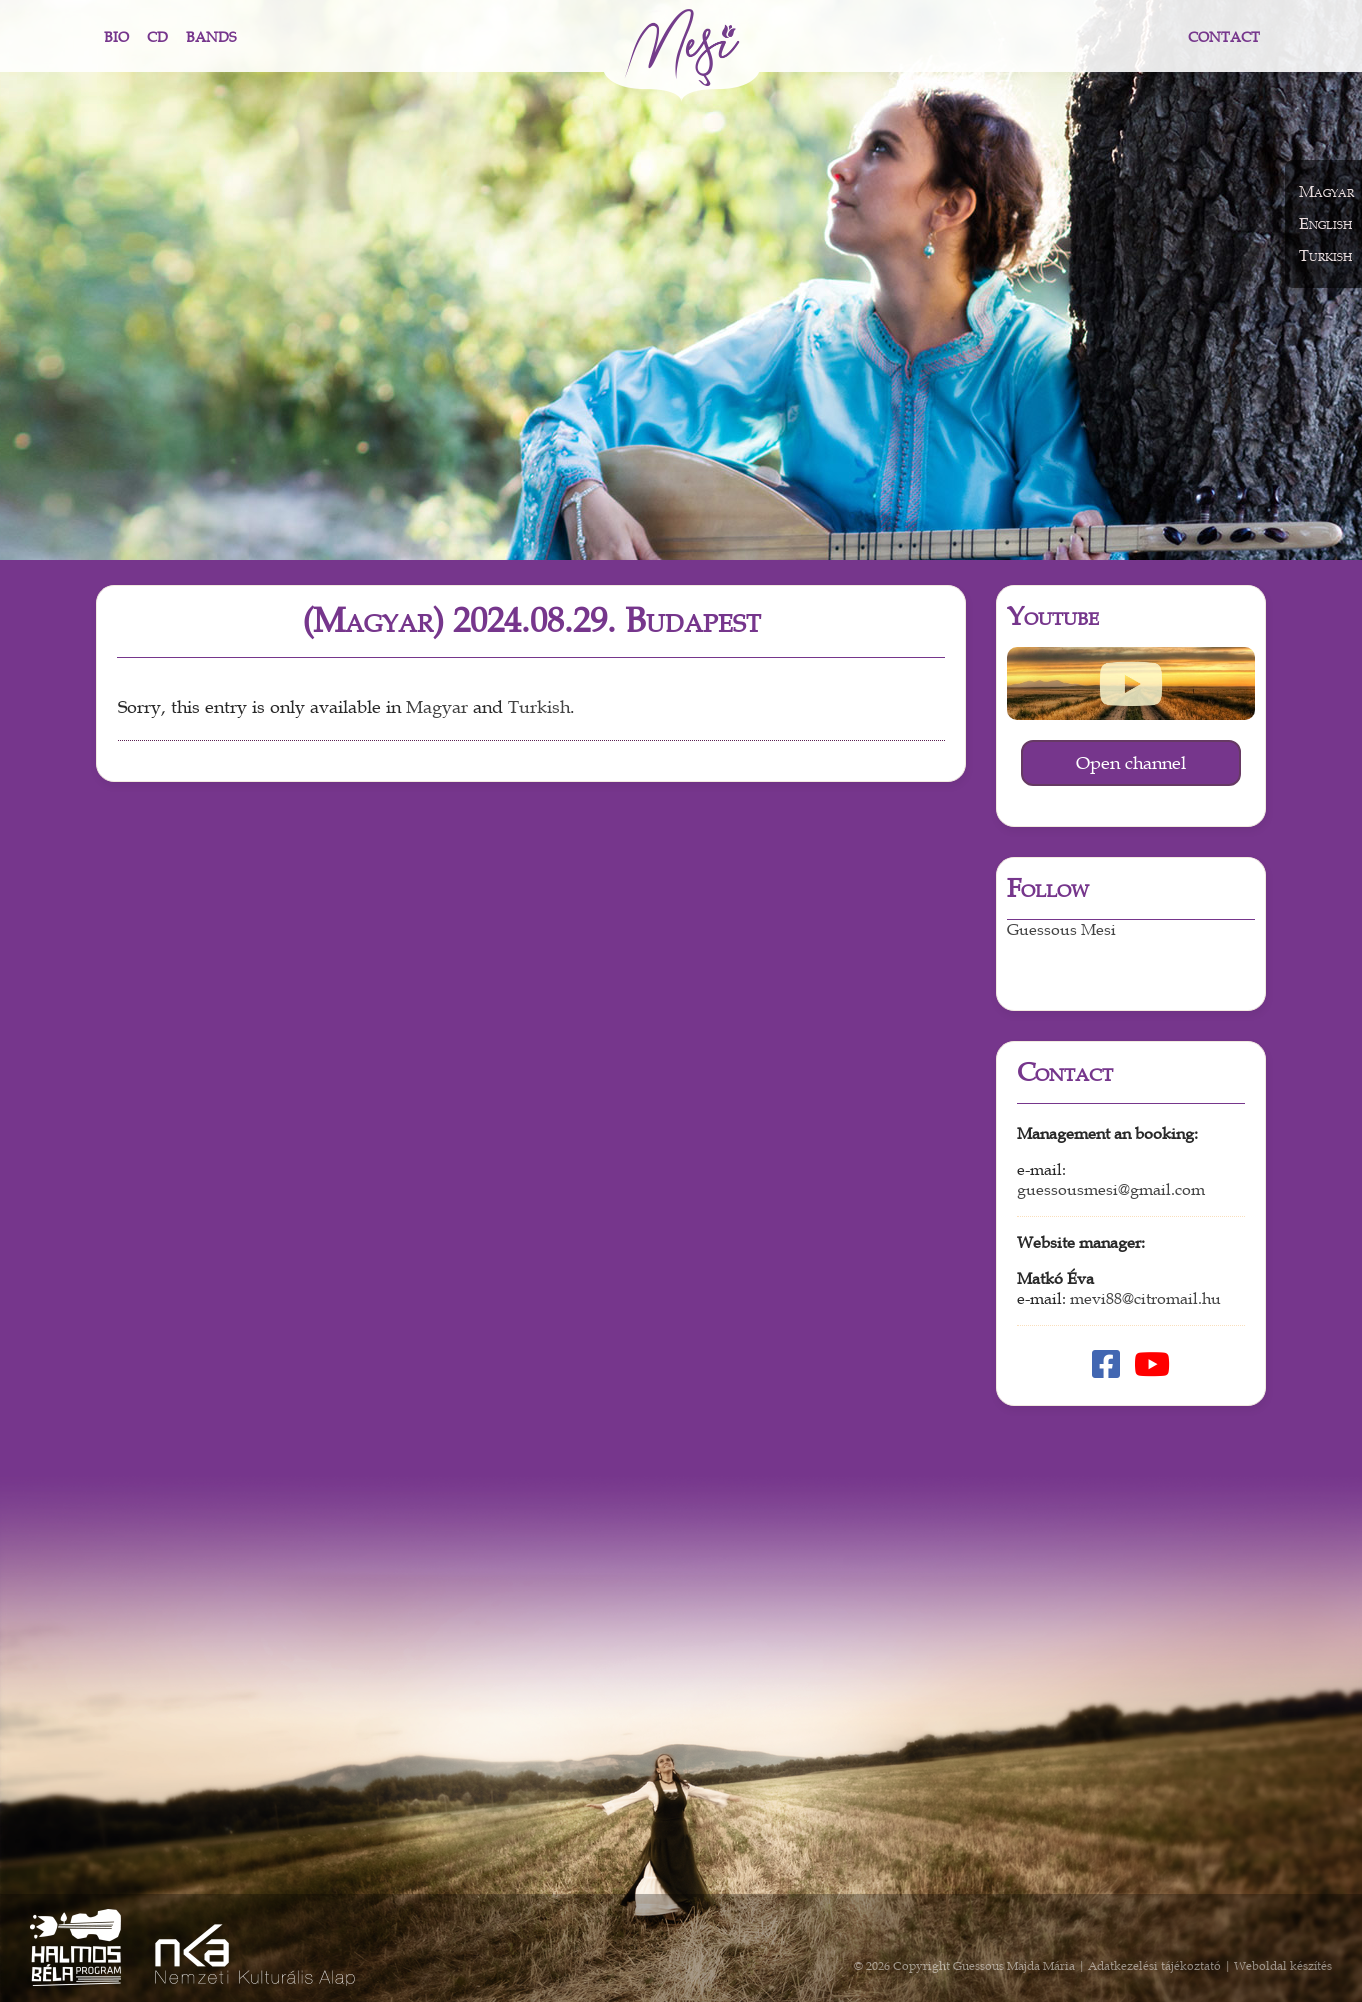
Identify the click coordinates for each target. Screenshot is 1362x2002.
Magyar (437, 707)
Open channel (1131, 763)
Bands (211, 37)
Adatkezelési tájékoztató (1154, 1966)
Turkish (539, 707)
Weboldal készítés (1283, 1966)
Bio (116, 37)
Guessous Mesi (1061, 930)
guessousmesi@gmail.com (1111, 1190)
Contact (1224, 37)
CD (157, 37)
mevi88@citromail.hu (1145, 1299)
